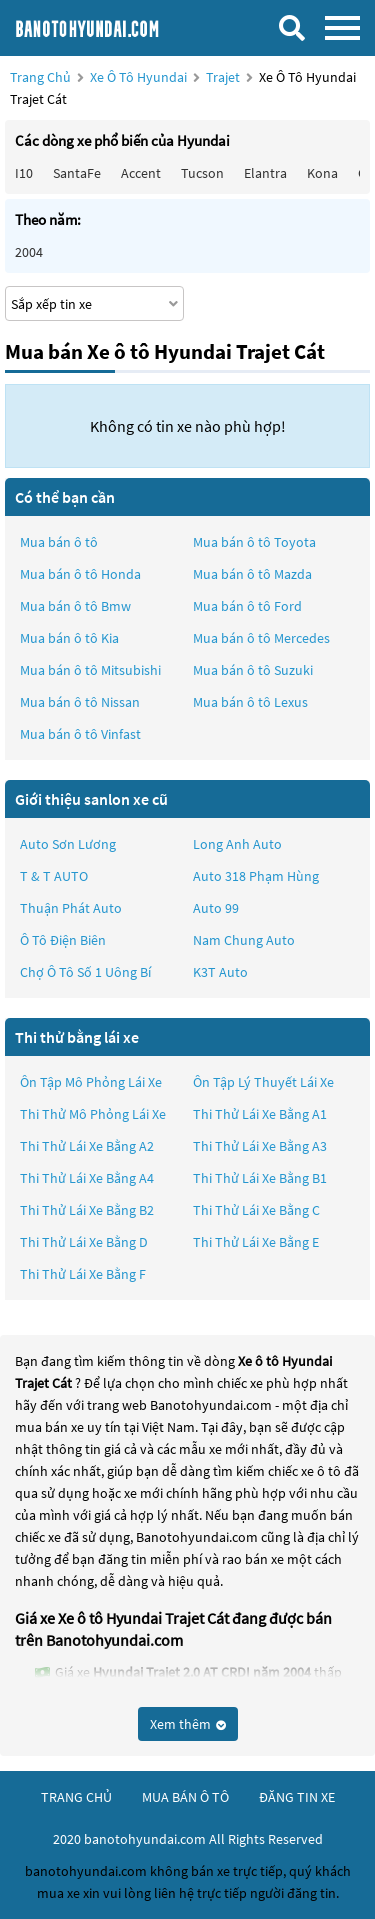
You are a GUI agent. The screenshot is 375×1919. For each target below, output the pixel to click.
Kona (322, 173)
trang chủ (76, 1797)
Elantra (265, 173)
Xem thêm (188, 1724)
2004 (29, 252)
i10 (24, 173)
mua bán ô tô (185, 1797)
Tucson (202, 173)
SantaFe (77, 173)
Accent (141, 173)
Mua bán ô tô (59, 542)
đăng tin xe (297, 1797)
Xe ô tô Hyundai (138, 77)
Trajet (224, 77)
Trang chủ (40, 77)
